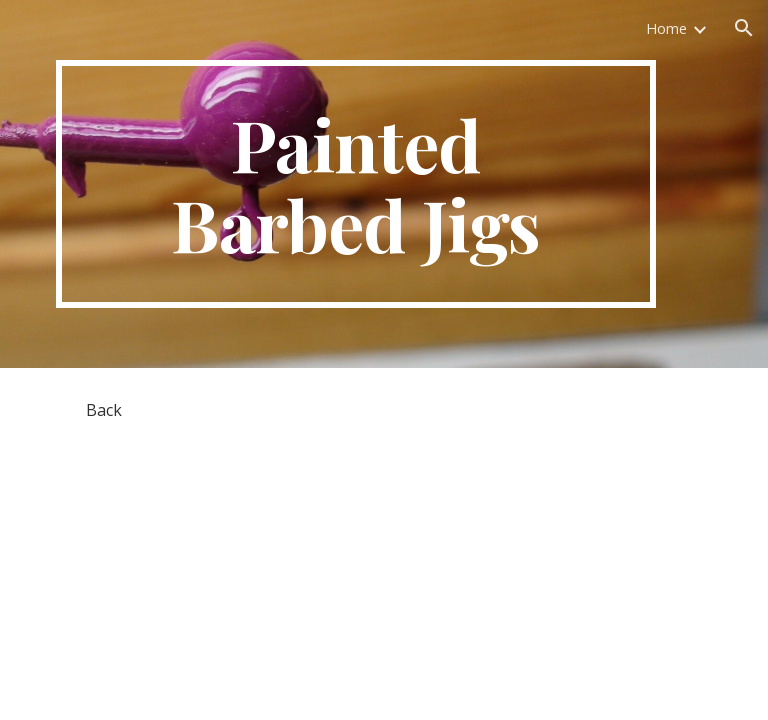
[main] (355, 184)
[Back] (103, 410)
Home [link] (666, 28)
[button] (744, 28)
